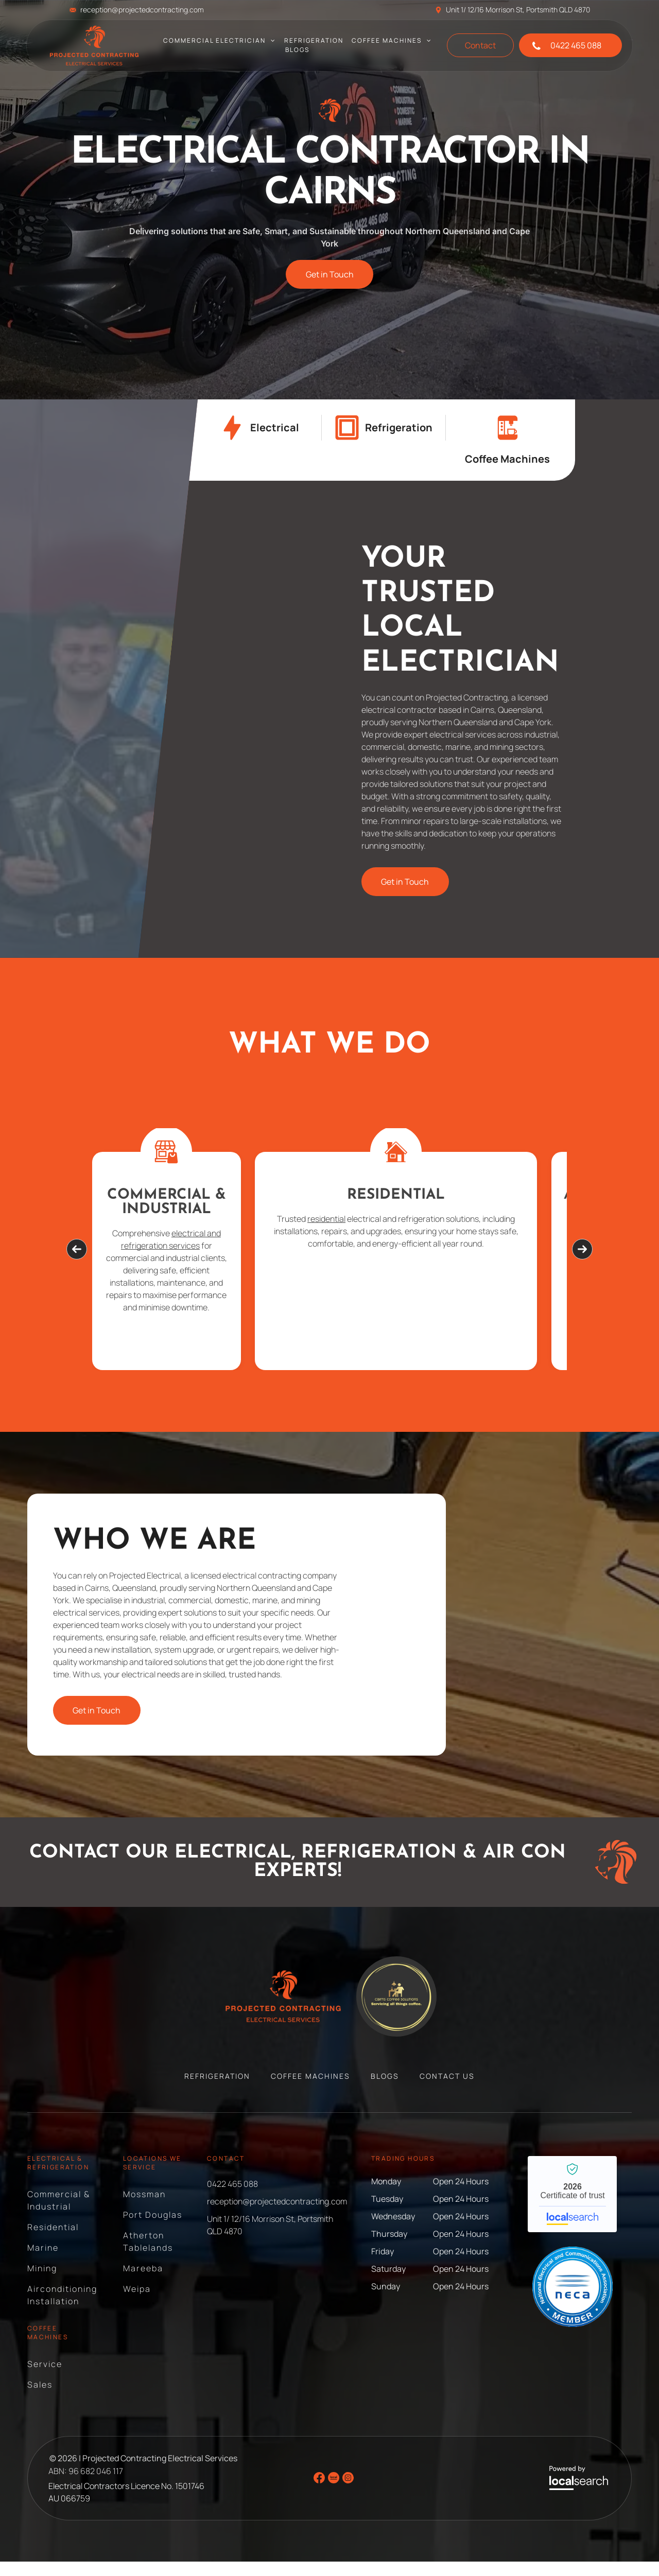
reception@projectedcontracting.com (142, 9)
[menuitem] (219, 40)
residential (319, 1218)
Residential (329, 1195)
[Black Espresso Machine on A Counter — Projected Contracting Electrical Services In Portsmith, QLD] (503, 1639)
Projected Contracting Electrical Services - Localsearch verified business (572, 2208)
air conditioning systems (507, 1260)
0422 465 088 (232, 2198)
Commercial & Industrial (166, 1202)
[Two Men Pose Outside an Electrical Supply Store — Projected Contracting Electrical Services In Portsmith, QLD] (220, 680)
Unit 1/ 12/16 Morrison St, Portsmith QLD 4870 (518, 9)
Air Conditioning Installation (492, 1209)
